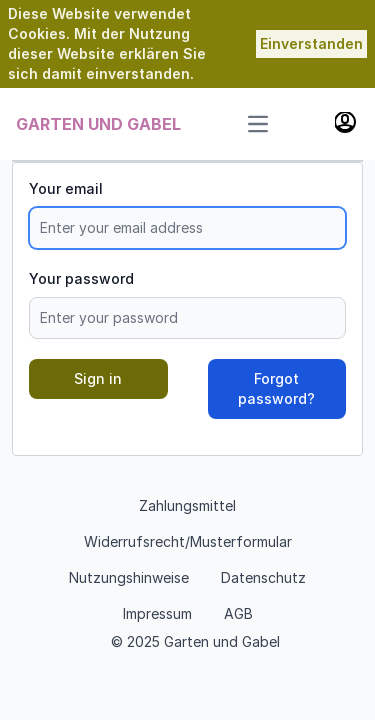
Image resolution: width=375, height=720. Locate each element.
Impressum (157, 613)
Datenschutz (263, 577)
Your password (81, 278)
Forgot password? (276, 388)
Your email (66, 188)
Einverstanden (311, 43)
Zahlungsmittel (187, 505)
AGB (238, 613)
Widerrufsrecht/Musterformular (188, 541)
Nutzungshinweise (129, 577)
